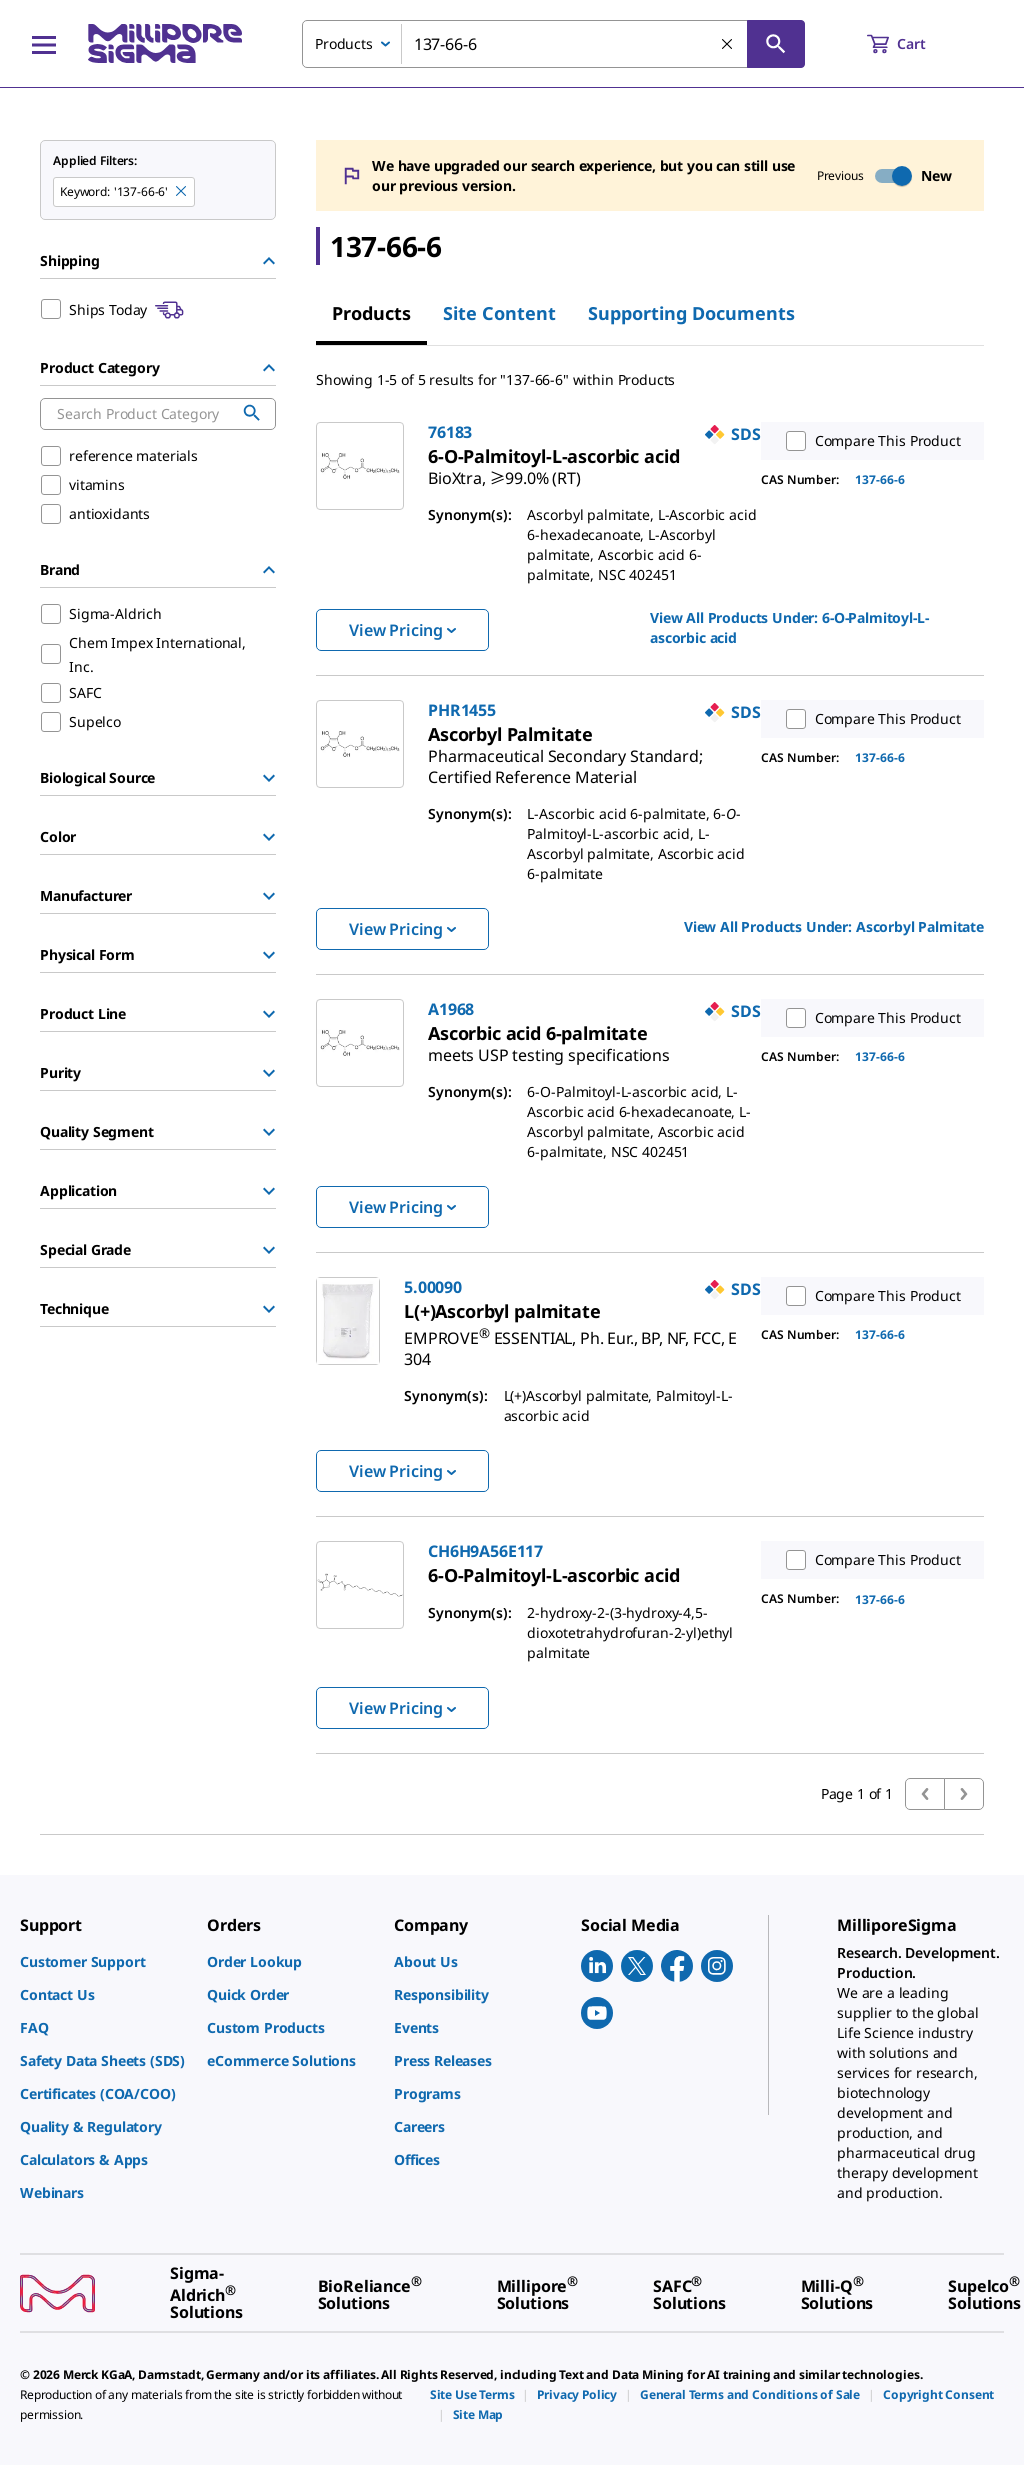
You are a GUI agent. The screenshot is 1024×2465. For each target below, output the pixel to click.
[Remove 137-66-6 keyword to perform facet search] (182, 192)
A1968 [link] (451, 1009)
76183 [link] (450, 432)
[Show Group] (269, 778)
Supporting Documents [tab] (691, 313)
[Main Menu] (44, 44)
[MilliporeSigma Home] (165, 43)
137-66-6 (880, 479)
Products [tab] (371, 313)
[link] (504, 470)
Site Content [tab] (499, 313)
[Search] (776, 44)
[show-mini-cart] (914, 44)
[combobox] (553, 44)
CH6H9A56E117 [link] (485, 1551)
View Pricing (402, 630)
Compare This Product (869, 441)
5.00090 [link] (433, 1287)
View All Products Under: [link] (789, 627)
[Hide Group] (269, 261)
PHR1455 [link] (462, 710)
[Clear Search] (728, 45)
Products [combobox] (344, 43)
